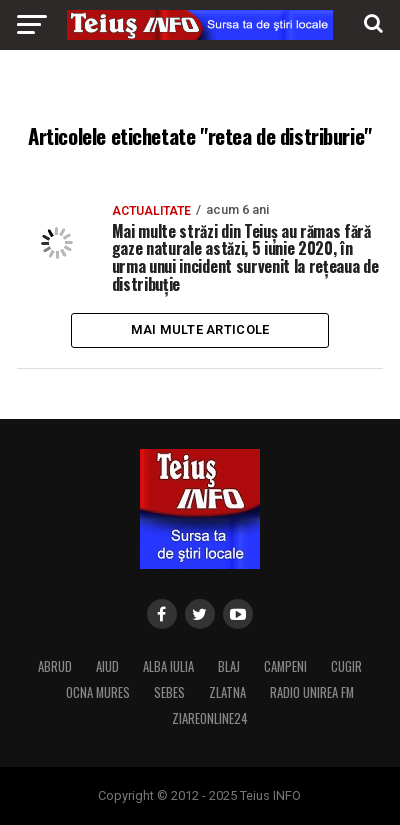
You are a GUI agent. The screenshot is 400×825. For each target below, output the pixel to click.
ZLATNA (227, 692)
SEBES (169, 692)
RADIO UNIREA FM (312, 692)
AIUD (107, 666)
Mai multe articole (200, 329)
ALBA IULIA (168, 666)
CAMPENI (285, 666)
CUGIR (346, 666)
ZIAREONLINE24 (210, 718)
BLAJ (229, 666)
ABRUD (55, 666)
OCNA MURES (98, 692)
